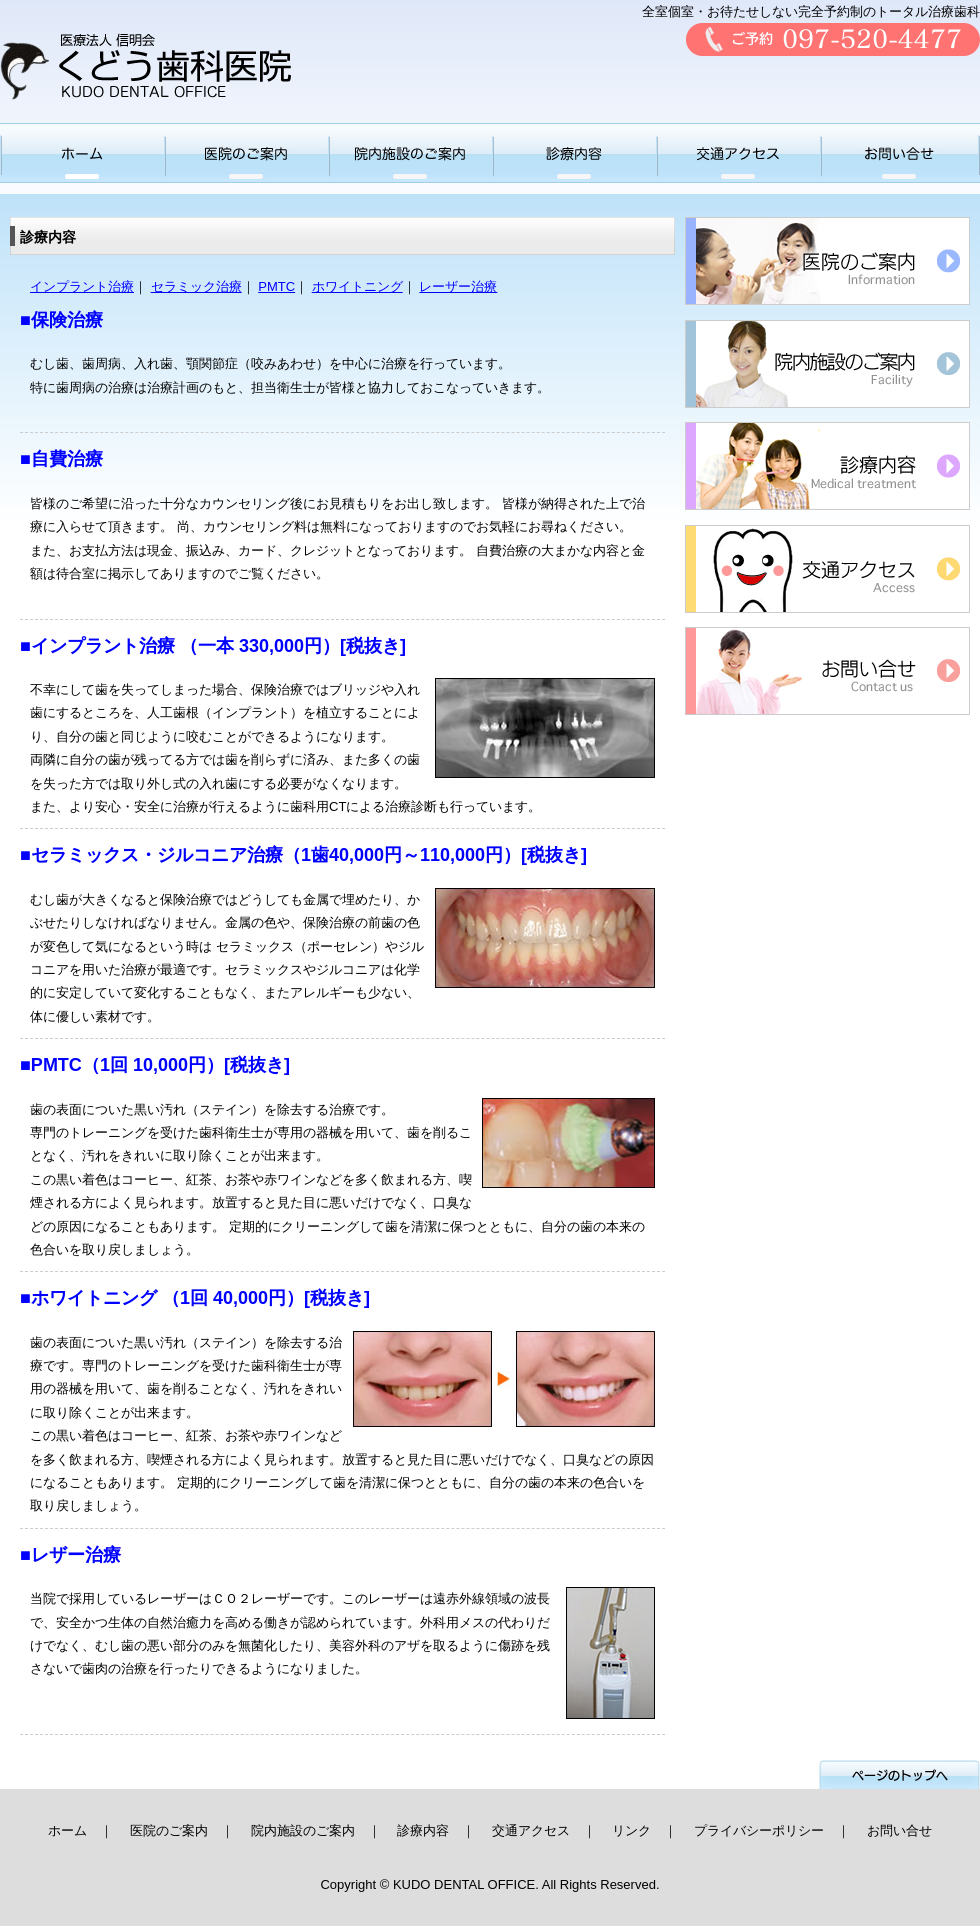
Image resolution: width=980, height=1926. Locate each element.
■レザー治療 (70, 1555)
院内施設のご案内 (303, 1830)
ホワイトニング (357, 286)
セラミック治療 (196, 286)
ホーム (67, 1830)
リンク (631, 1830)
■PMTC (51, 1065)
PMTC (276, 286)
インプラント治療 (82, 286)
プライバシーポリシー (759, 1830)
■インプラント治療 (97, 646)
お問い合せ (899, 1830)
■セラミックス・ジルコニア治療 (151, 855)
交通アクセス (531, 1830)
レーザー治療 (458, 286)
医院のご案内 (169, 1830)
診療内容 (423, 1830)
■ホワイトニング (88, 1298)
